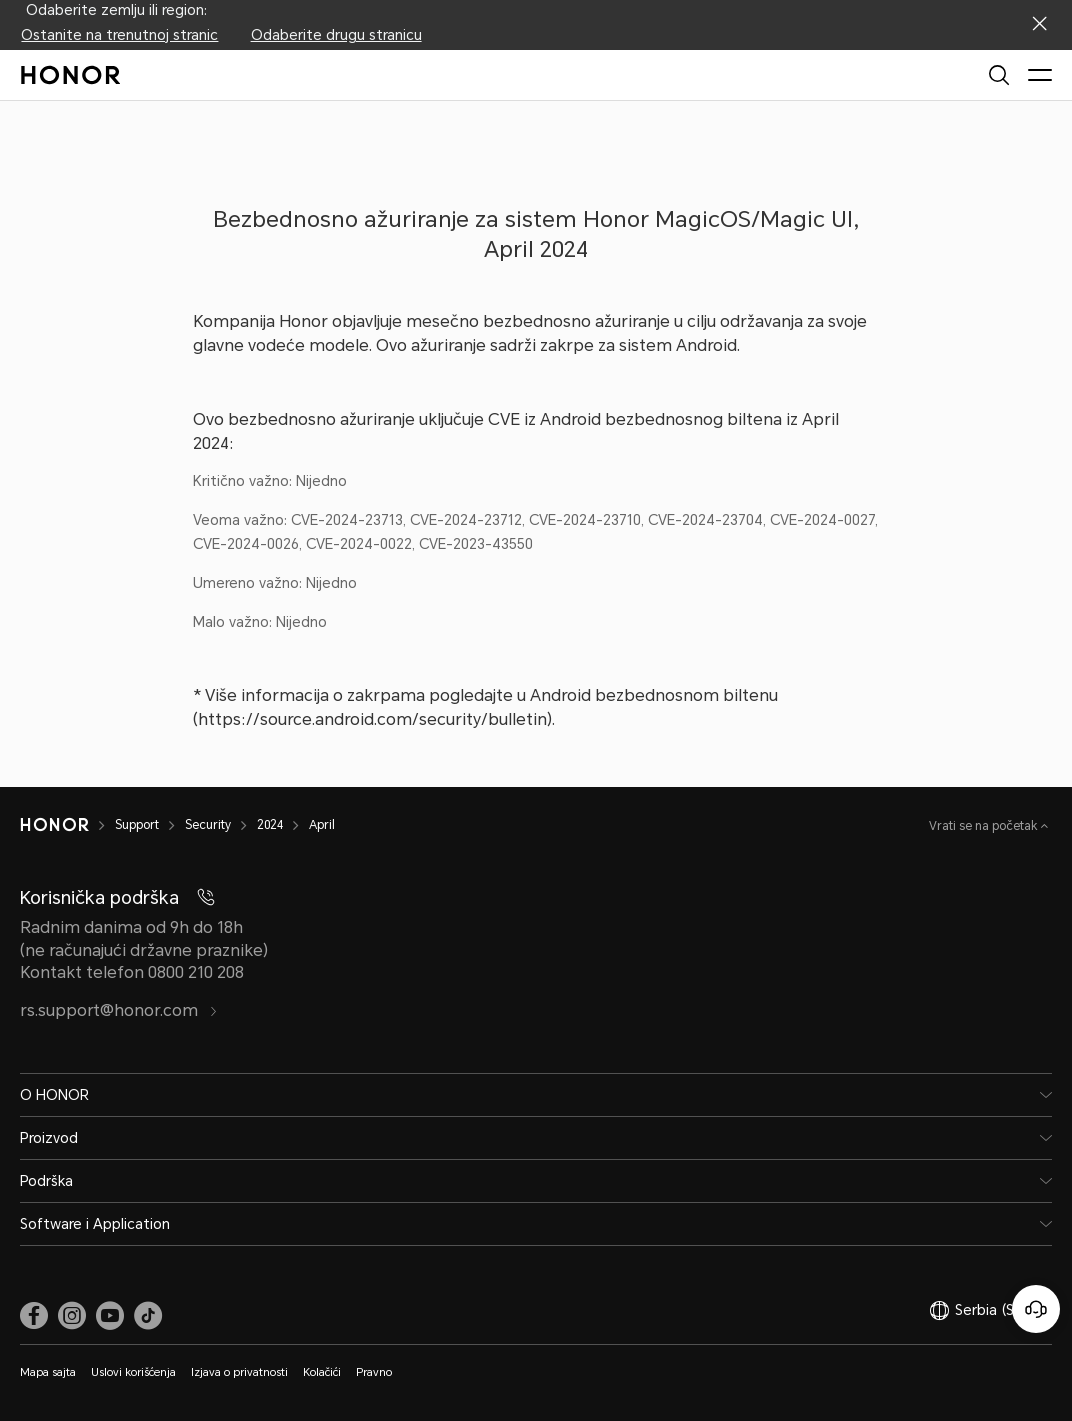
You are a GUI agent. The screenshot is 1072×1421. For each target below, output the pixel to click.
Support (137, 825)
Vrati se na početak (985, 826)
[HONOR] (54, 825)
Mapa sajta (48, 1372)
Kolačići (322, 1372)
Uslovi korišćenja (133, 1372)
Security (208, 825)
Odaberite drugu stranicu (336, 35)
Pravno (374, 1372)
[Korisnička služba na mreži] (1036, 1309)
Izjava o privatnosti (239, 1372)
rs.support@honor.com (119, 1010)
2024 (270, 825)
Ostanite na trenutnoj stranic (119, 35)
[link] (34, 1315)
